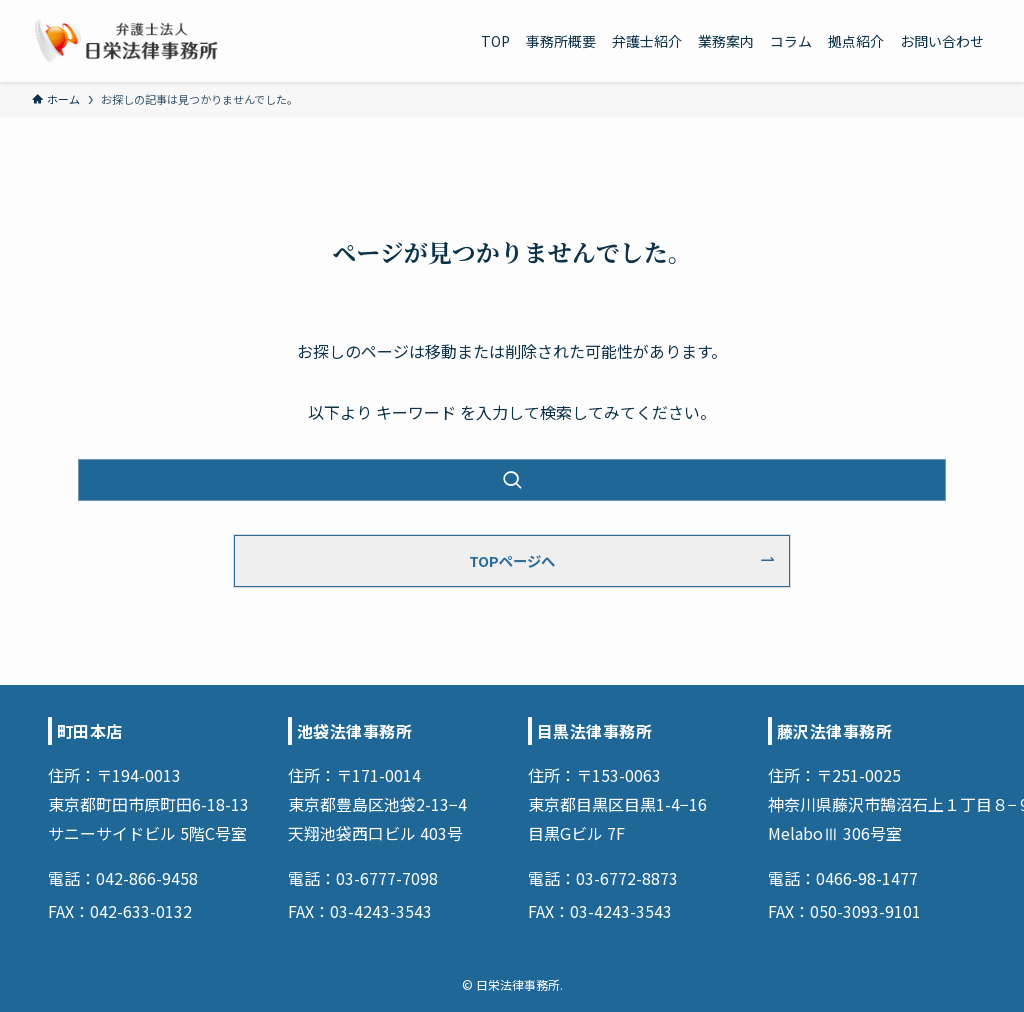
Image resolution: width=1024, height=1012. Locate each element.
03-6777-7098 (387, 878)
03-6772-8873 (627, 878)
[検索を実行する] (512, 480)
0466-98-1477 (867, 878)
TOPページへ (512, 560)
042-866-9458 (147, 878)
